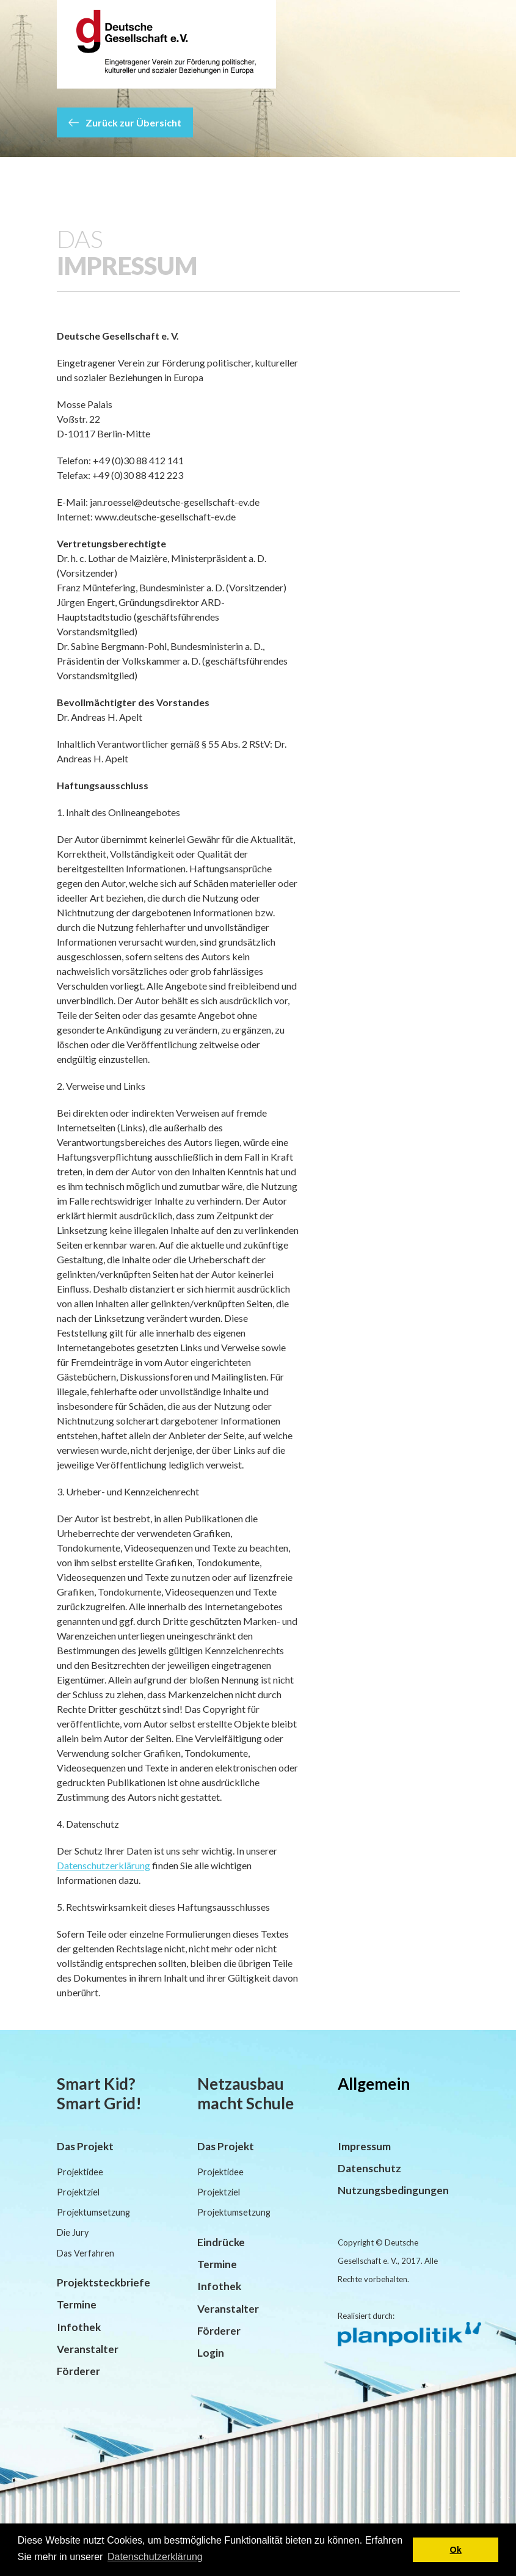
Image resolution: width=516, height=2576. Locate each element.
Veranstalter (87, 2349)
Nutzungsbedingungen (393, 2190)
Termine (76, 2304)
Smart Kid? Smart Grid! (99, 2093)
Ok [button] (456, 2550)
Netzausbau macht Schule (245, 2093)
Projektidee (80, 2172)
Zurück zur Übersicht (125, 122)
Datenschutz (369, 2168)
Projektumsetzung (93, 2212)
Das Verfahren (85, 2253)
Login (210, 2352)
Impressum (364, 2146)
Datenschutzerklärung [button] (155, 2557)
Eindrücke (221, 2242)
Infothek (79, 2327)
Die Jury (73, 2232)
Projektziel (78, 2192)
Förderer (78, 2371)
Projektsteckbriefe (103, 2282)
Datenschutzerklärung (103, 1865)
